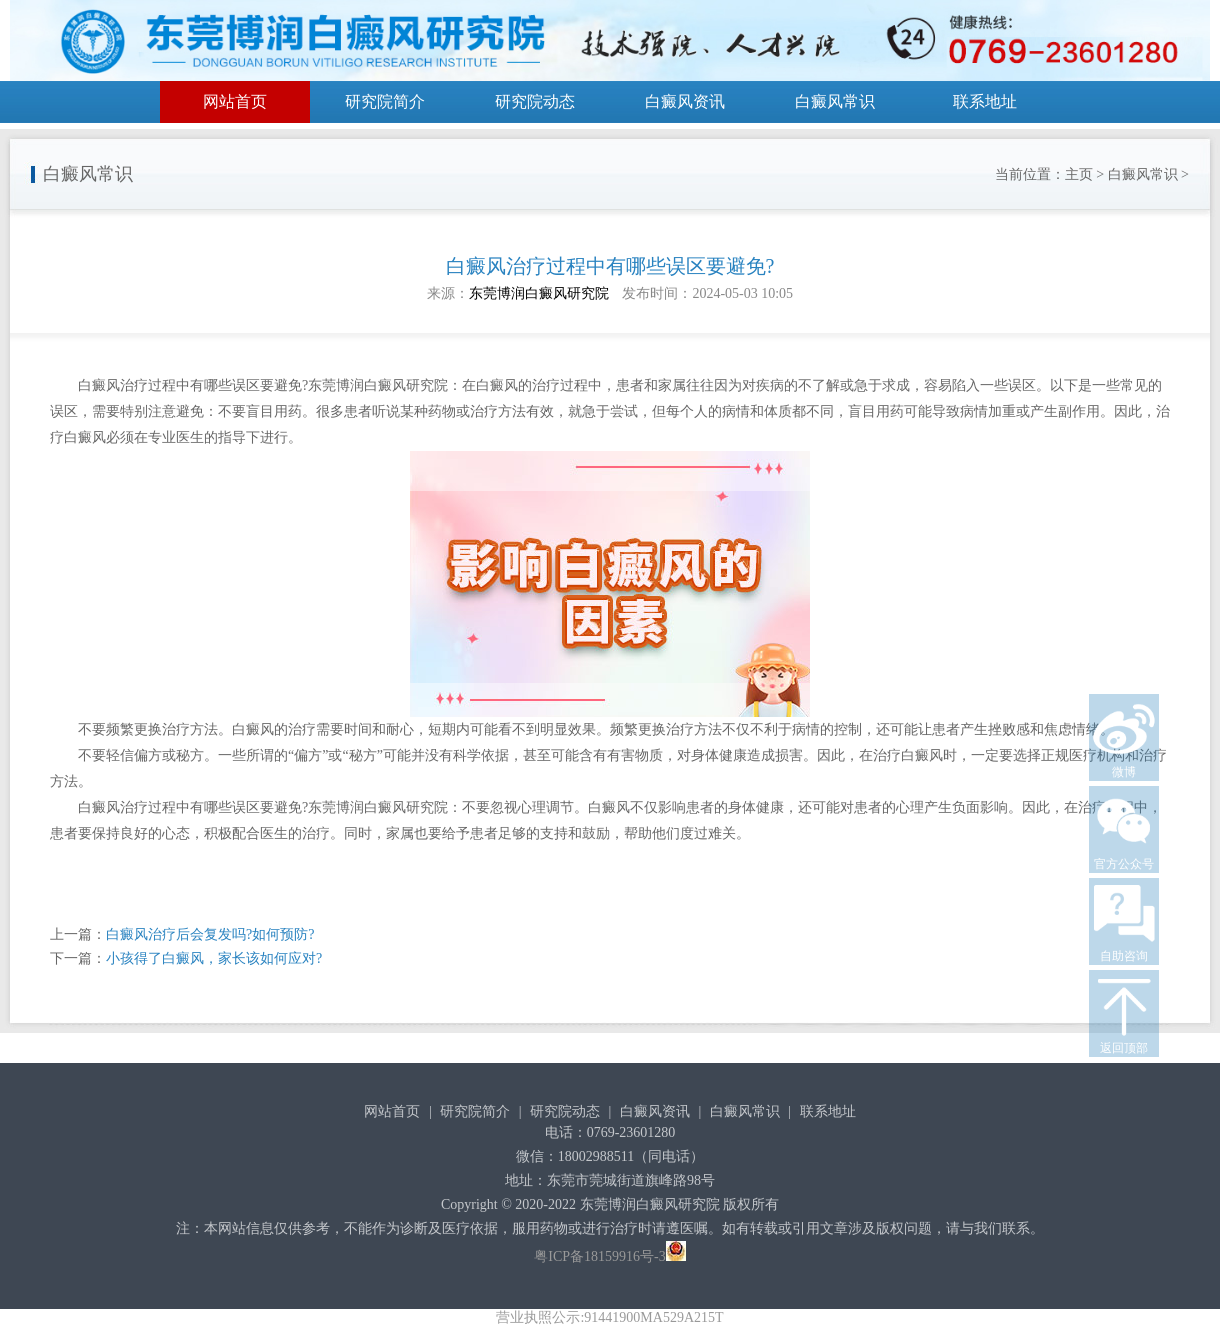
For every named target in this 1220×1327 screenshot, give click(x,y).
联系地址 (985, 101)
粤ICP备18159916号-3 (599, 1256)
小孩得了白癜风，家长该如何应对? (214, 958)
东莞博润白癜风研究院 (539, 293)
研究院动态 (535, 101)
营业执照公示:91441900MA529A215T (609, 1317)
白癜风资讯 (685, 101)
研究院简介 (385, 101)
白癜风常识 (835, 101)
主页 (1079, 174)
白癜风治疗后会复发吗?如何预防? (210, 934)
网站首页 (235, 101)
